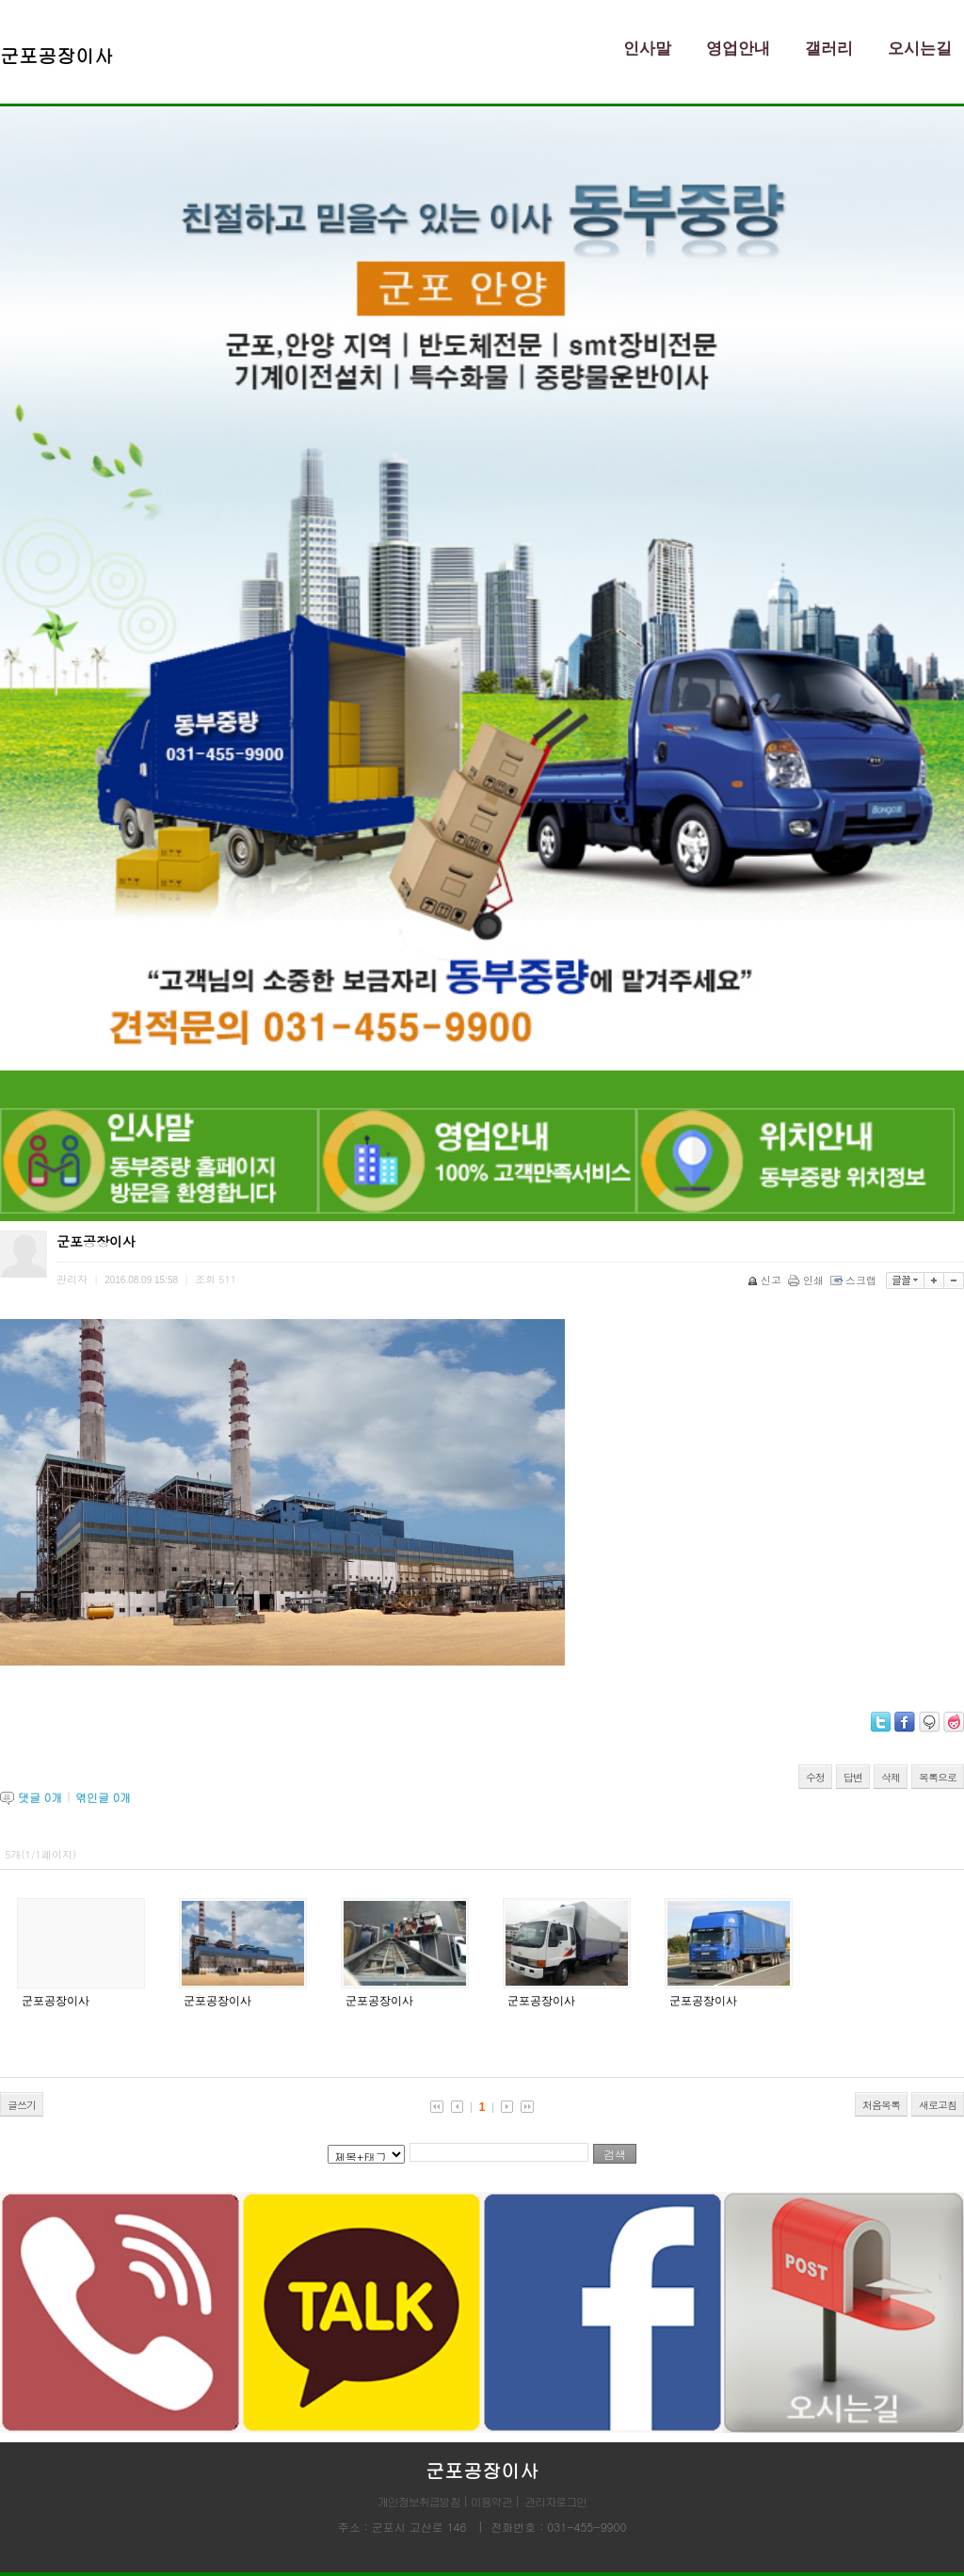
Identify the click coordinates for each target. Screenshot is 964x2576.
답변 (853, 1777)
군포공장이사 (55, 2000)
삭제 (890, 1777)
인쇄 (807, 1280)
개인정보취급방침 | (424, 2501)
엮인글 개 (103, 1797)
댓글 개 (40, 1797)
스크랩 (854, 1280)
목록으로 (937, 1777)
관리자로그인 (555, 2501)
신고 (765, 1280)
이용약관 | (495, 2501)
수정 (815, 1777)
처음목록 (881, 2105)
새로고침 (937, 2105)
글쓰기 (22, 2105)
